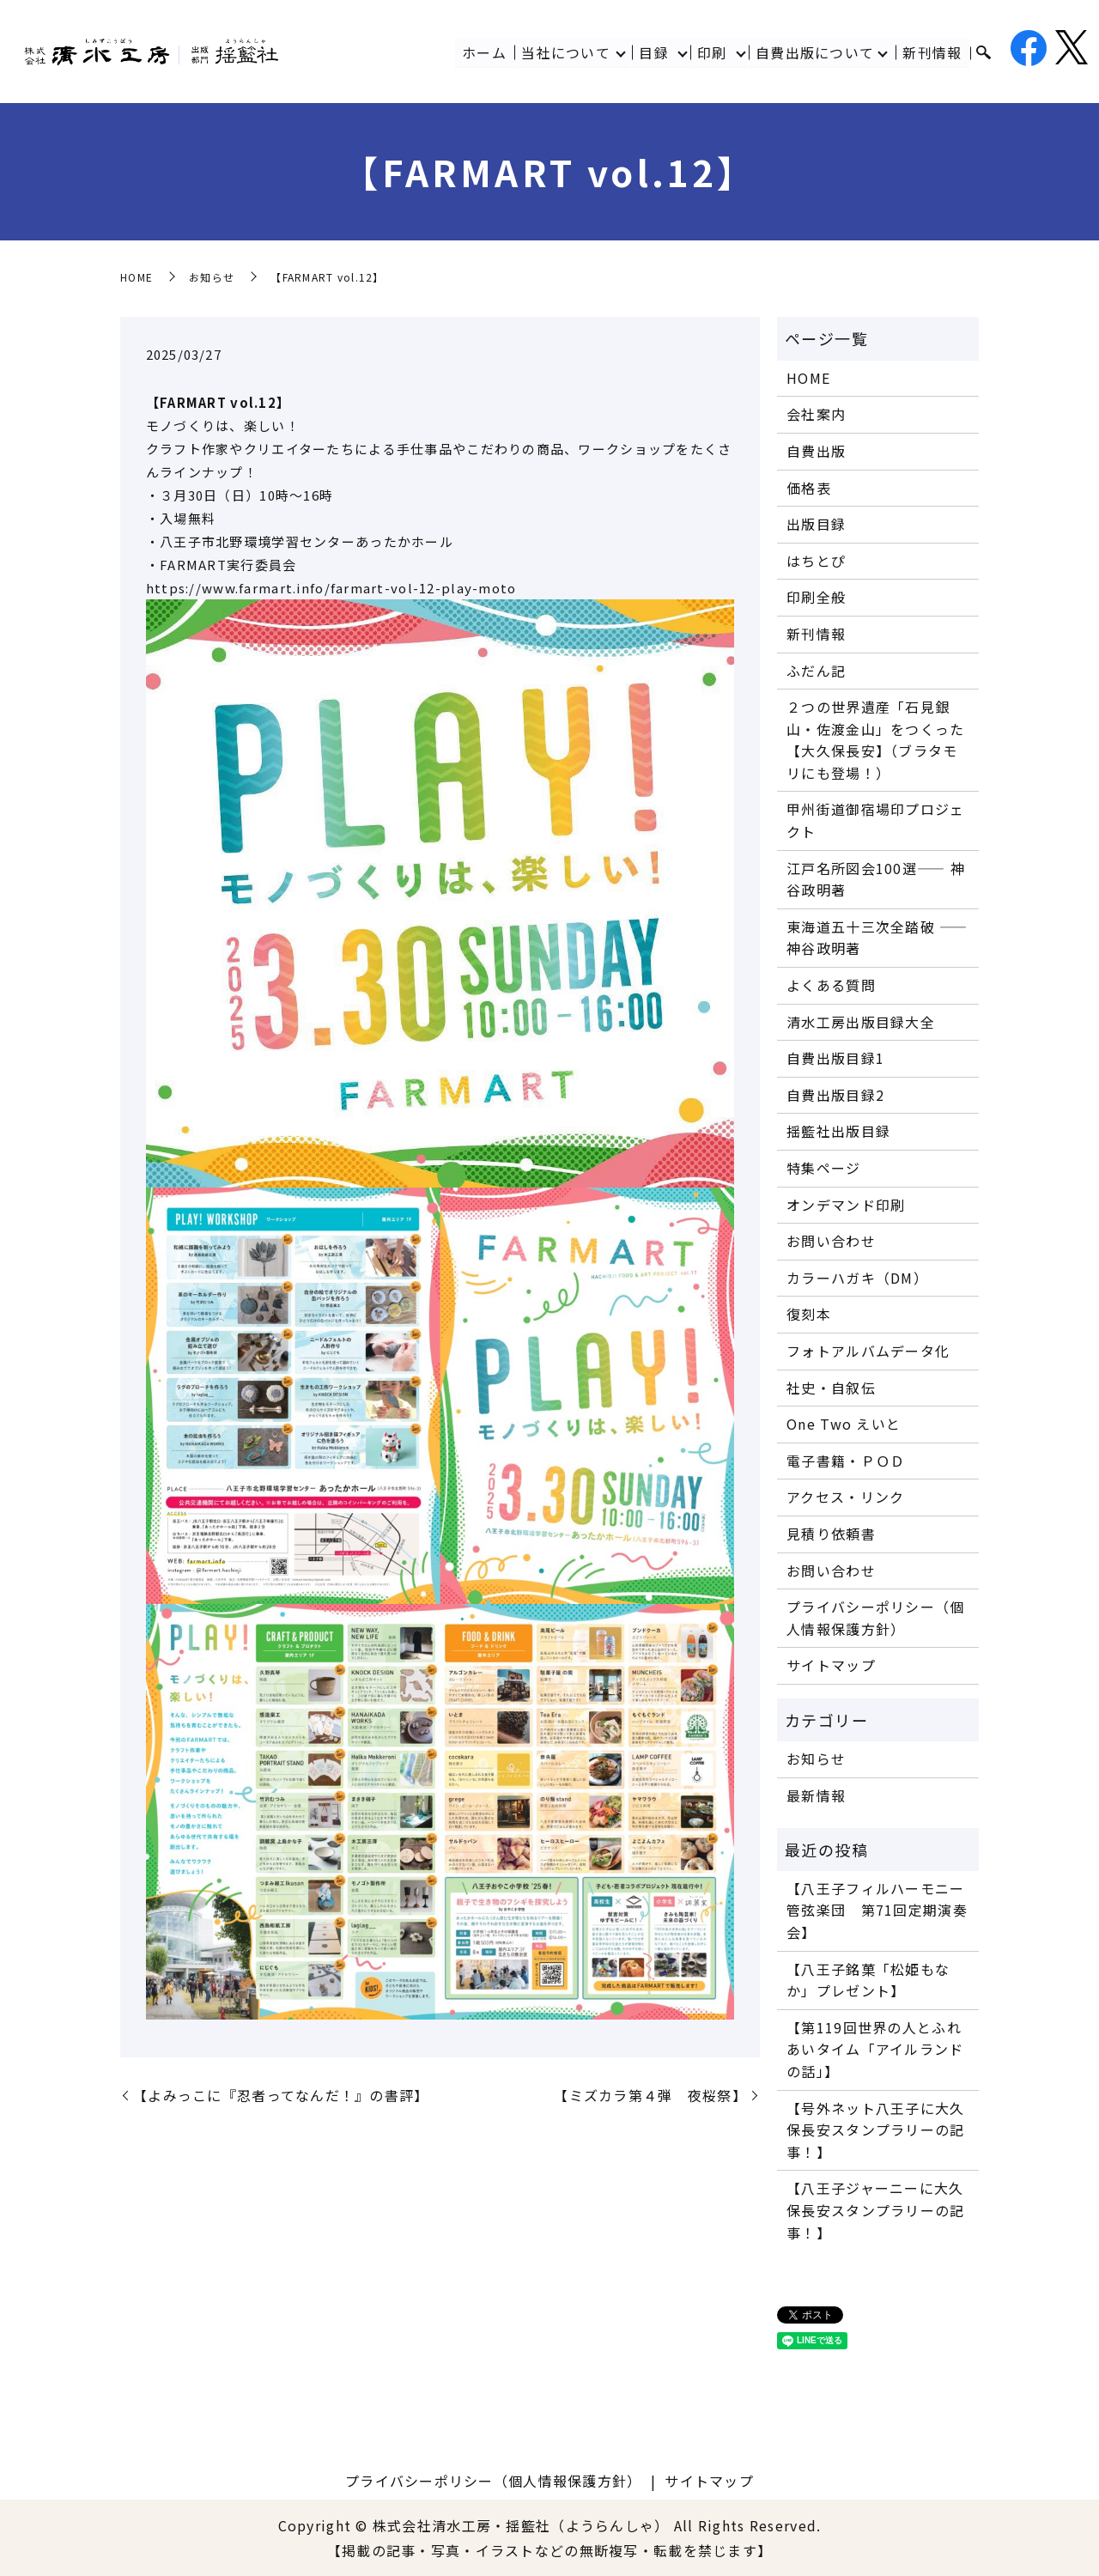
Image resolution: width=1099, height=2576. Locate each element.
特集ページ (823, 1167)
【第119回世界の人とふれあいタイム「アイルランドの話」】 (874, 2049)
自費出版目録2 (835, 1094)
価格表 (808, 487)
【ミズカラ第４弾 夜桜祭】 (650, 2095)
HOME (136, 277)
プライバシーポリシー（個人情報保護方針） (875, 1617)
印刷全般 (816, 596)
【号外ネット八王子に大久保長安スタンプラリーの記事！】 (875, 2130)
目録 (654, 52)
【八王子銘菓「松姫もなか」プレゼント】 (868, 1980)
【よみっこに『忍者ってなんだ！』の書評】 (281, 2095)
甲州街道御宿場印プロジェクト (875, 820)
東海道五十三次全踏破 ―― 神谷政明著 (877, 937)
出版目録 (816, 523)
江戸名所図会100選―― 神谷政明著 (875, 879)
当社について (565, 52)
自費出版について (815, 52)
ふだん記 (816, 670)
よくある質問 (831, 985)
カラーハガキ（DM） (857, 1277)
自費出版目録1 (835, 1058)
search (983, 53)
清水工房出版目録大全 (860, 1022)
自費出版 (816, 450)
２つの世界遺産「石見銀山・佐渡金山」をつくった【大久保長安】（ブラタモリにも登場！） (875, 739)
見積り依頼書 (831, 1533)
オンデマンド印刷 (845, 1204)
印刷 (712, 52)
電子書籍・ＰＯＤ (845, 1460)
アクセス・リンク (845, 1496)
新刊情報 (932, 52)
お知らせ (211, 277)
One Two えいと (843, 1423)
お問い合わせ (831, 1240)
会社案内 (816, 414)
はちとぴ (816, 560)
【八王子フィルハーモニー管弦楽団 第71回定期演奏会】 (877, 1910)
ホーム (484, 52)
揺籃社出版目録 (838, 1131)
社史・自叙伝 (831, 1387)
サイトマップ (831, 1665)
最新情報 (816, 1795)
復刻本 (808, 1313)
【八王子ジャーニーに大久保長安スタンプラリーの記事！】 (875, 2210)
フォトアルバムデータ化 (868, 1350)
